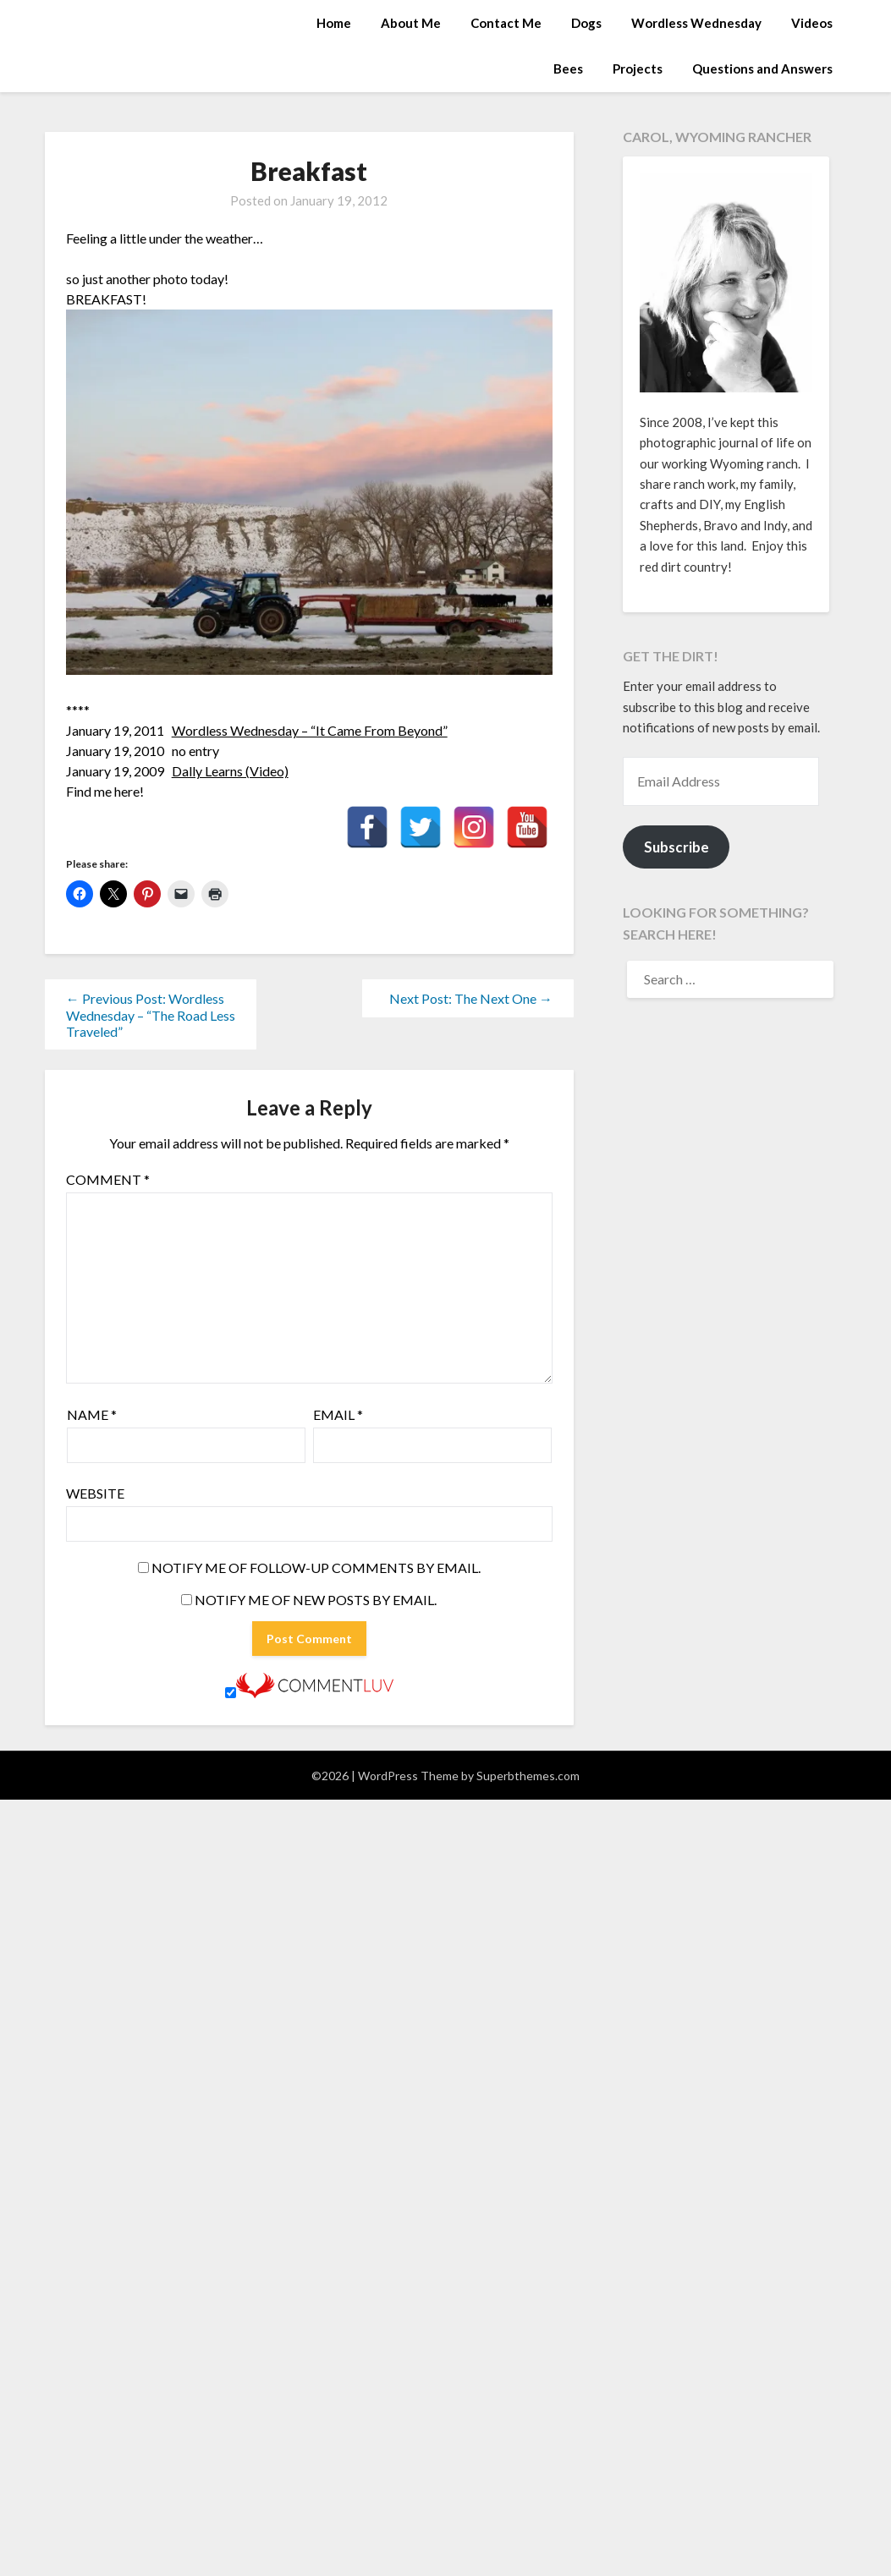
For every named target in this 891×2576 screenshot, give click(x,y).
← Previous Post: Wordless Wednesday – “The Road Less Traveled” (150, 1014)
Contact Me (506, 22)
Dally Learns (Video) (230, 771)
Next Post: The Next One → (471, 998)
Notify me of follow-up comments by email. (316, 1567)
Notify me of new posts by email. (316, 1600)
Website (95, 1493)
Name (92, 1414)
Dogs (586, 22)
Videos (812, 22)
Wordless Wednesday (696, 22)
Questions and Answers (762, 68)
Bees (568, 68)
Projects (638, 68)
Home (333, 22)
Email (338, 1414)
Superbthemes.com (528, 1775)
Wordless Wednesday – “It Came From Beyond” (310, 730)
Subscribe (676, 847)
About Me (411, 22)
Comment (108, 1179)
